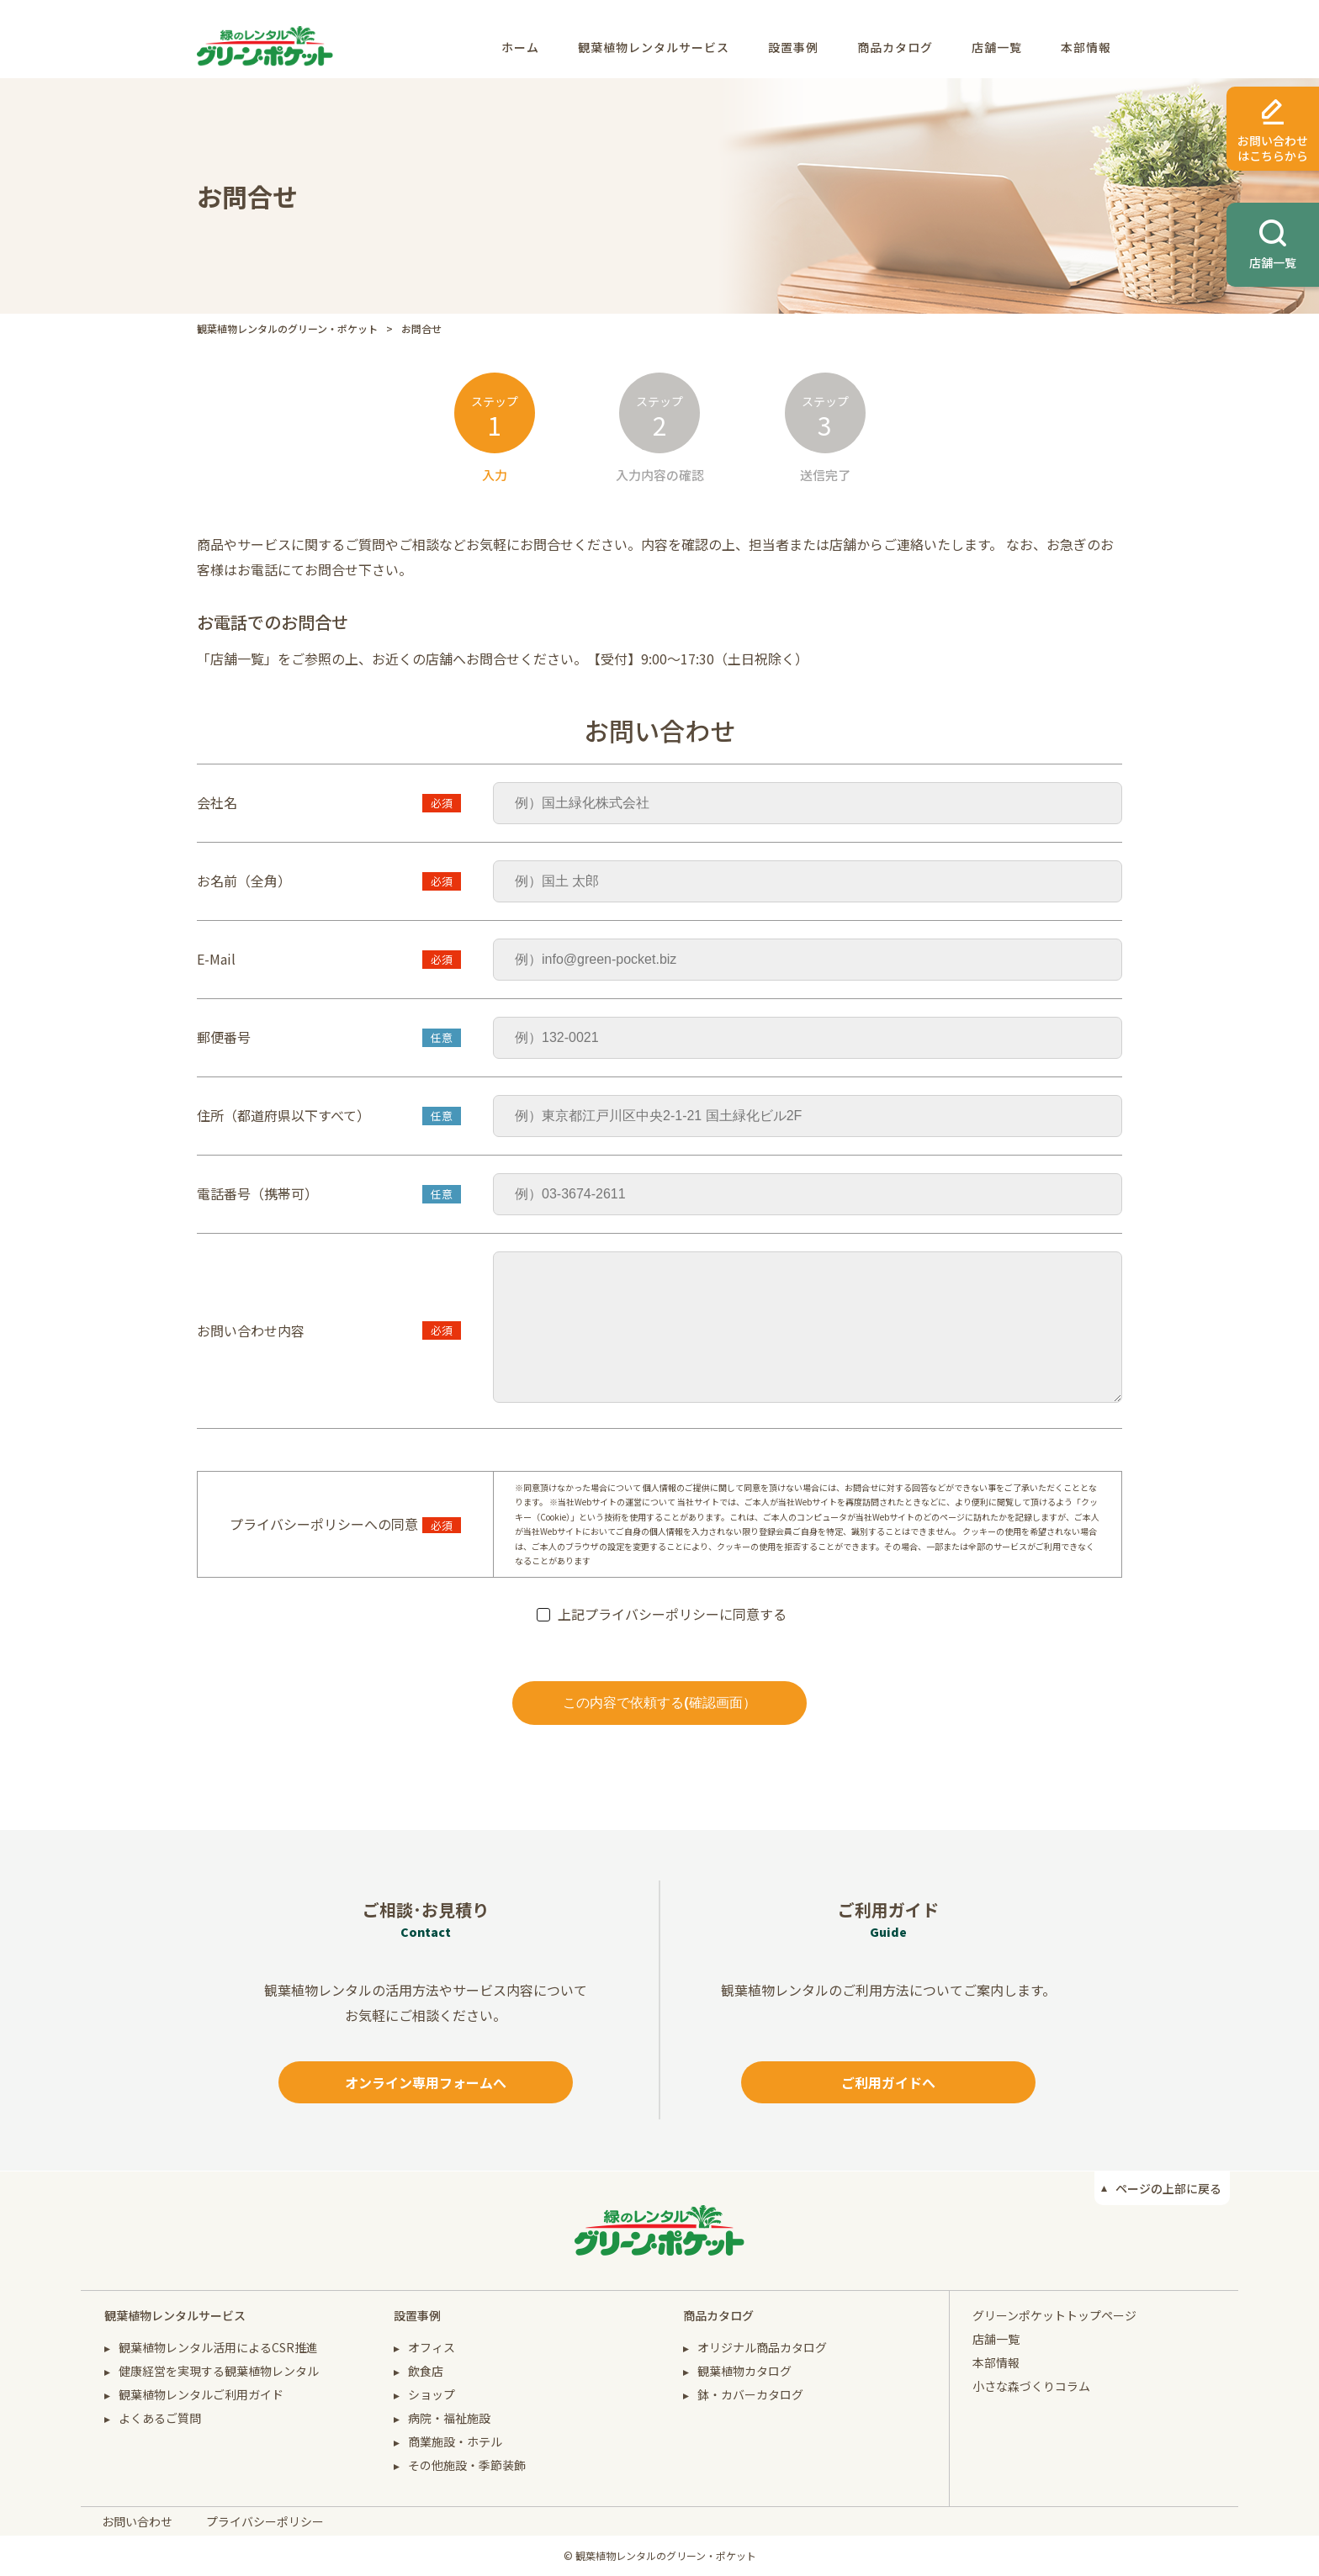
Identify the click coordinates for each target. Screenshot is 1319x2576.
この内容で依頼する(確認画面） (659, 1702)
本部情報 (1086, 47)
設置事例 (793, 47)
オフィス (431, 2347)
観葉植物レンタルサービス (653, 47)
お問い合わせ (137, 2521)
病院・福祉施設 (449, 2417)
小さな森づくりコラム (1031, 2386)
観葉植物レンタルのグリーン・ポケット (287, 328)
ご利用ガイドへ (888, 2082)
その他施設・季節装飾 (467, 2465)
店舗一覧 (997, 47)
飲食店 (425, 2370)
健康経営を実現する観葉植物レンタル (219, 2370)
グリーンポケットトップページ (1054, 2315)
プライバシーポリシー (265, 2521)
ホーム (520, 47)
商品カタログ (895, 47)
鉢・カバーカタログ (750, 2394)
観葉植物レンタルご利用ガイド (201, 2394)
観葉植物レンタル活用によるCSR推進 (218, 2347)
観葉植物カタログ (744, 2370)
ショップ (431, 2394)
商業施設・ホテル (455, 2441)
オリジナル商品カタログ (762, 2347)
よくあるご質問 (160, 2417)
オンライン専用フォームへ (425, 2082)
